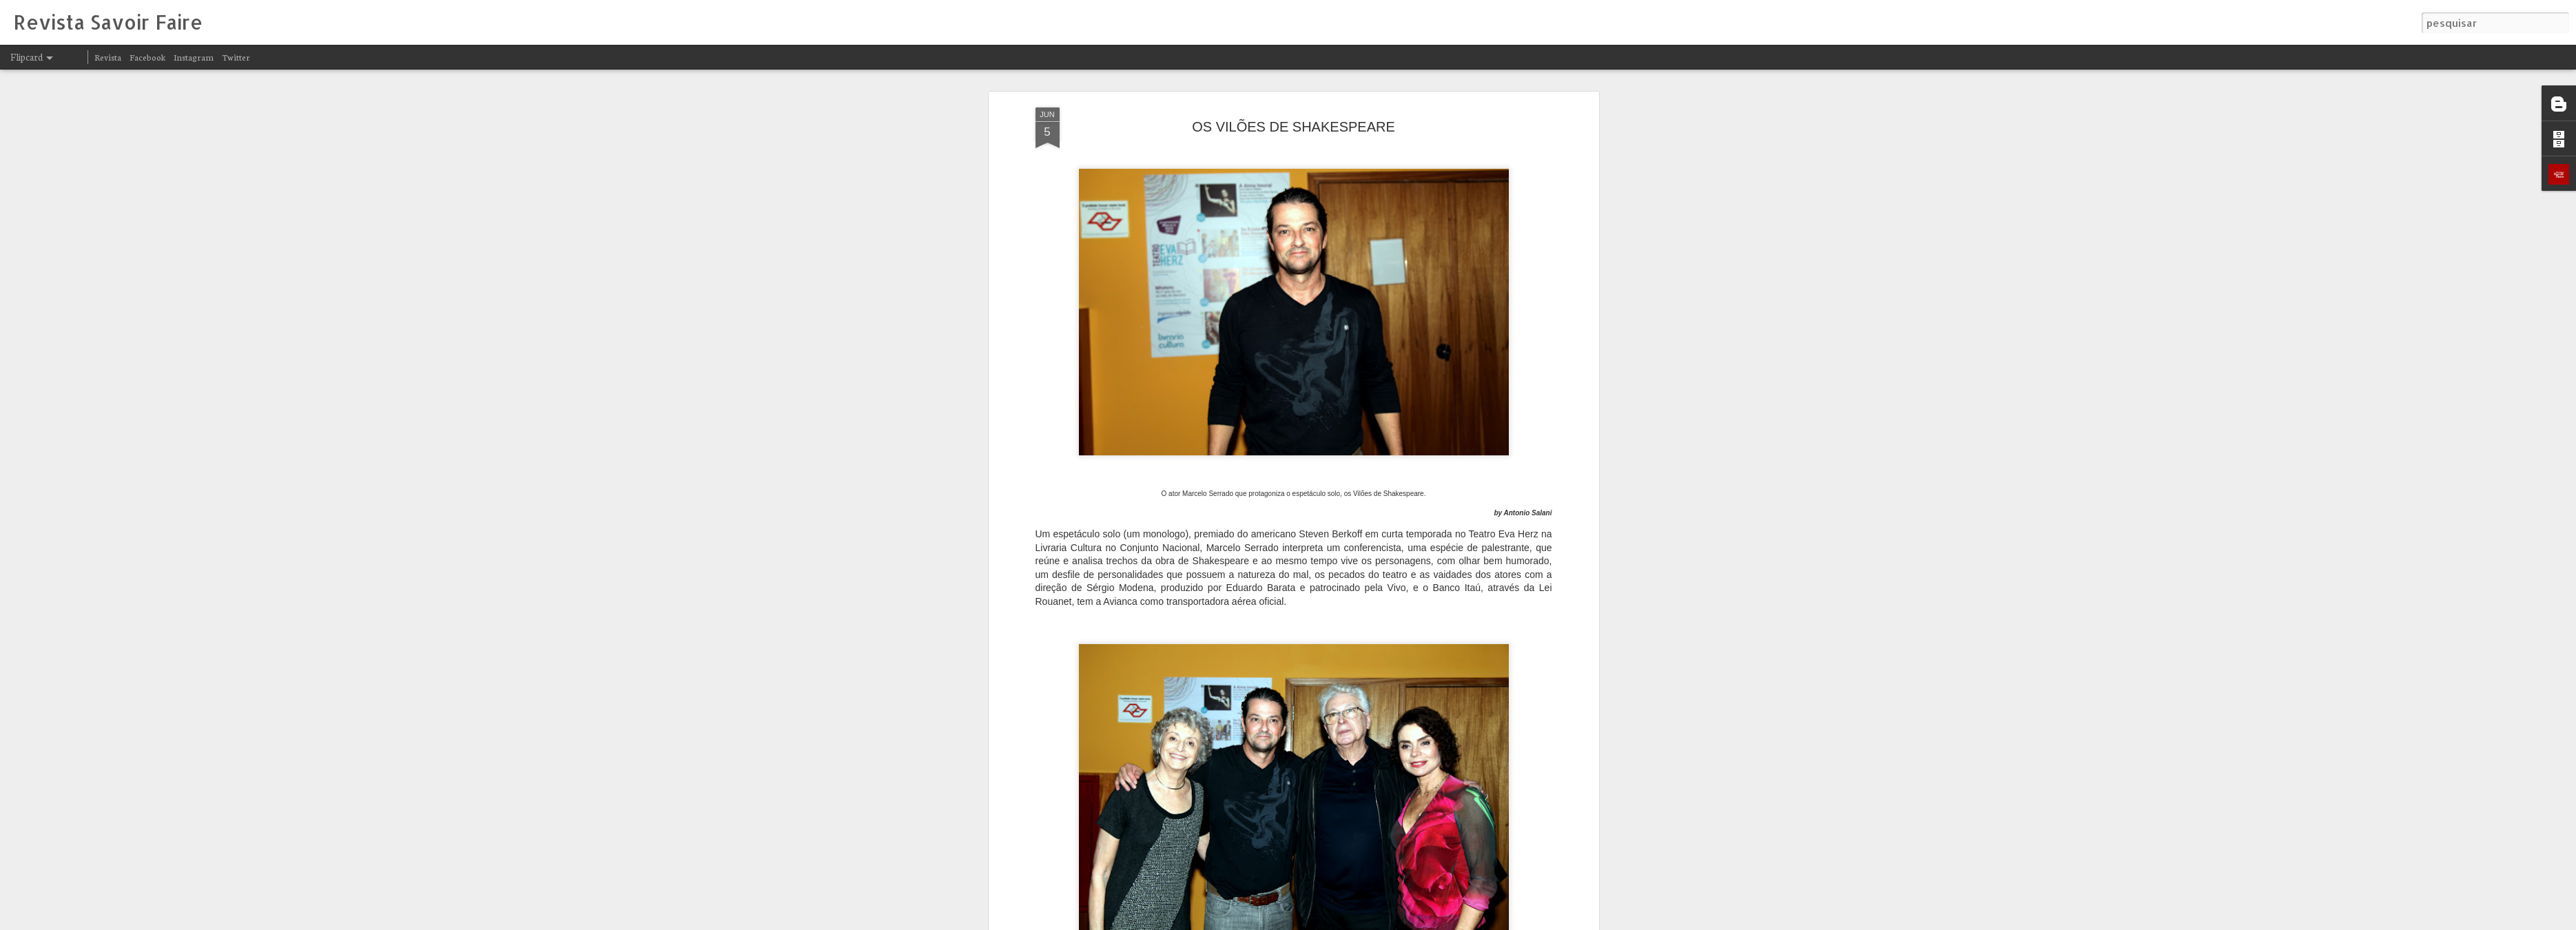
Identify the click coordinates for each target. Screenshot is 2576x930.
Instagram (194, 57)
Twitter (236, 57)
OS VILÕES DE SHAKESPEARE (1293, 104)
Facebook (147, 57)
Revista (107, 57)
